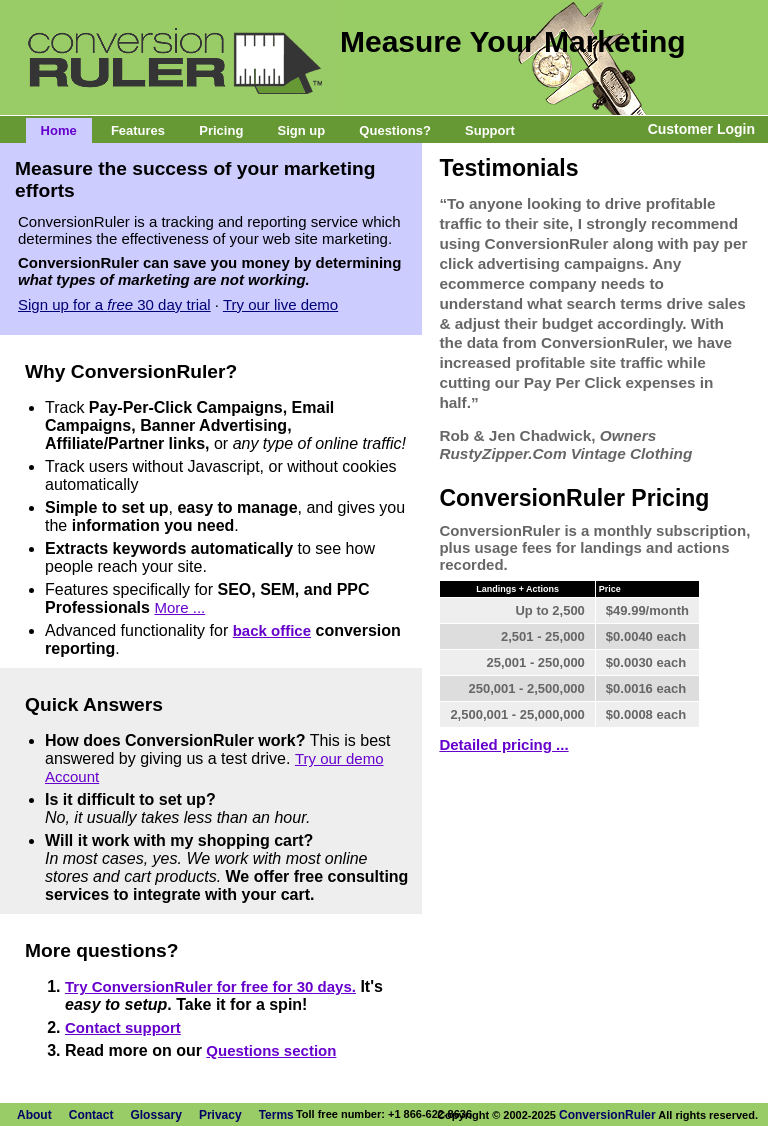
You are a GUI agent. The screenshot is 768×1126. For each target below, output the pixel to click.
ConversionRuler (607, 1115)
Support (490, 130)
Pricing (221, 130)
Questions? (395, 130)
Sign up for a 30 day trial (114, 304)
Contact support (123, 1027)
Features (138, 130)
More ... (179, 607)
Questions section (271, 1050)
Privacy (220, 1115)
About (34, 1115)
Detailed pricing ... (503, 744)
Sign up (302, 130)
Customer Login (701, 129)
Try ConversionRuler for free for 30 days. (210, 986)
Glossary (155, 1115)
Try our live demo (280, 304)
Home (59, 130)
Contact (91, 1115)
